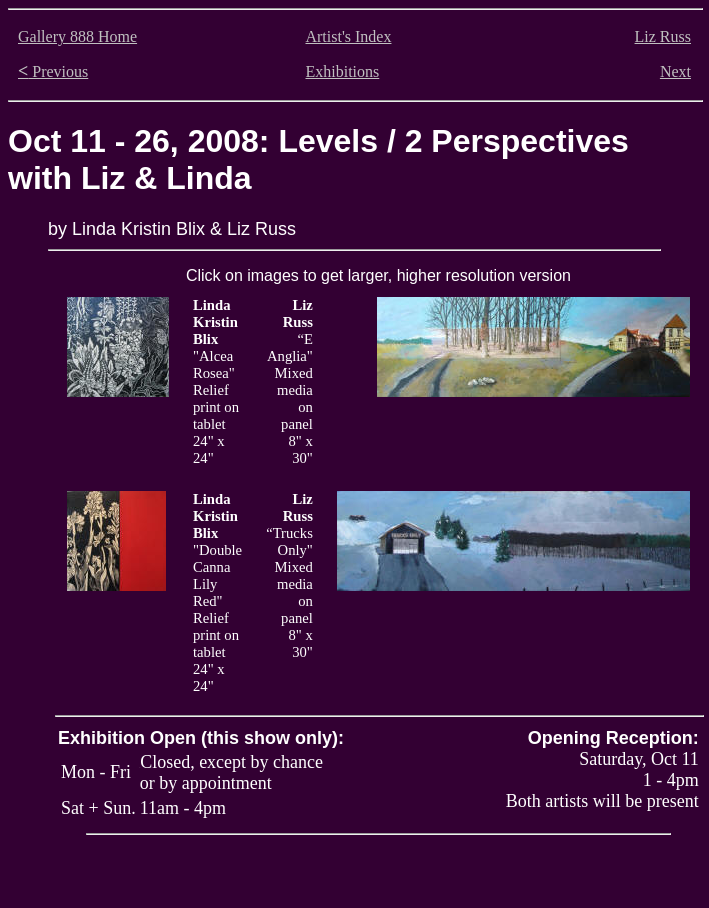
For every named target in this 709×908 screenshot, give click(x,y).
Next (675, 71)
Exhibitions (342, 71)
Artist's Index (348, 36)
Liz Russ (663, 36)
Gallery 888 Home (77, 36)
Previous (53, 71)
